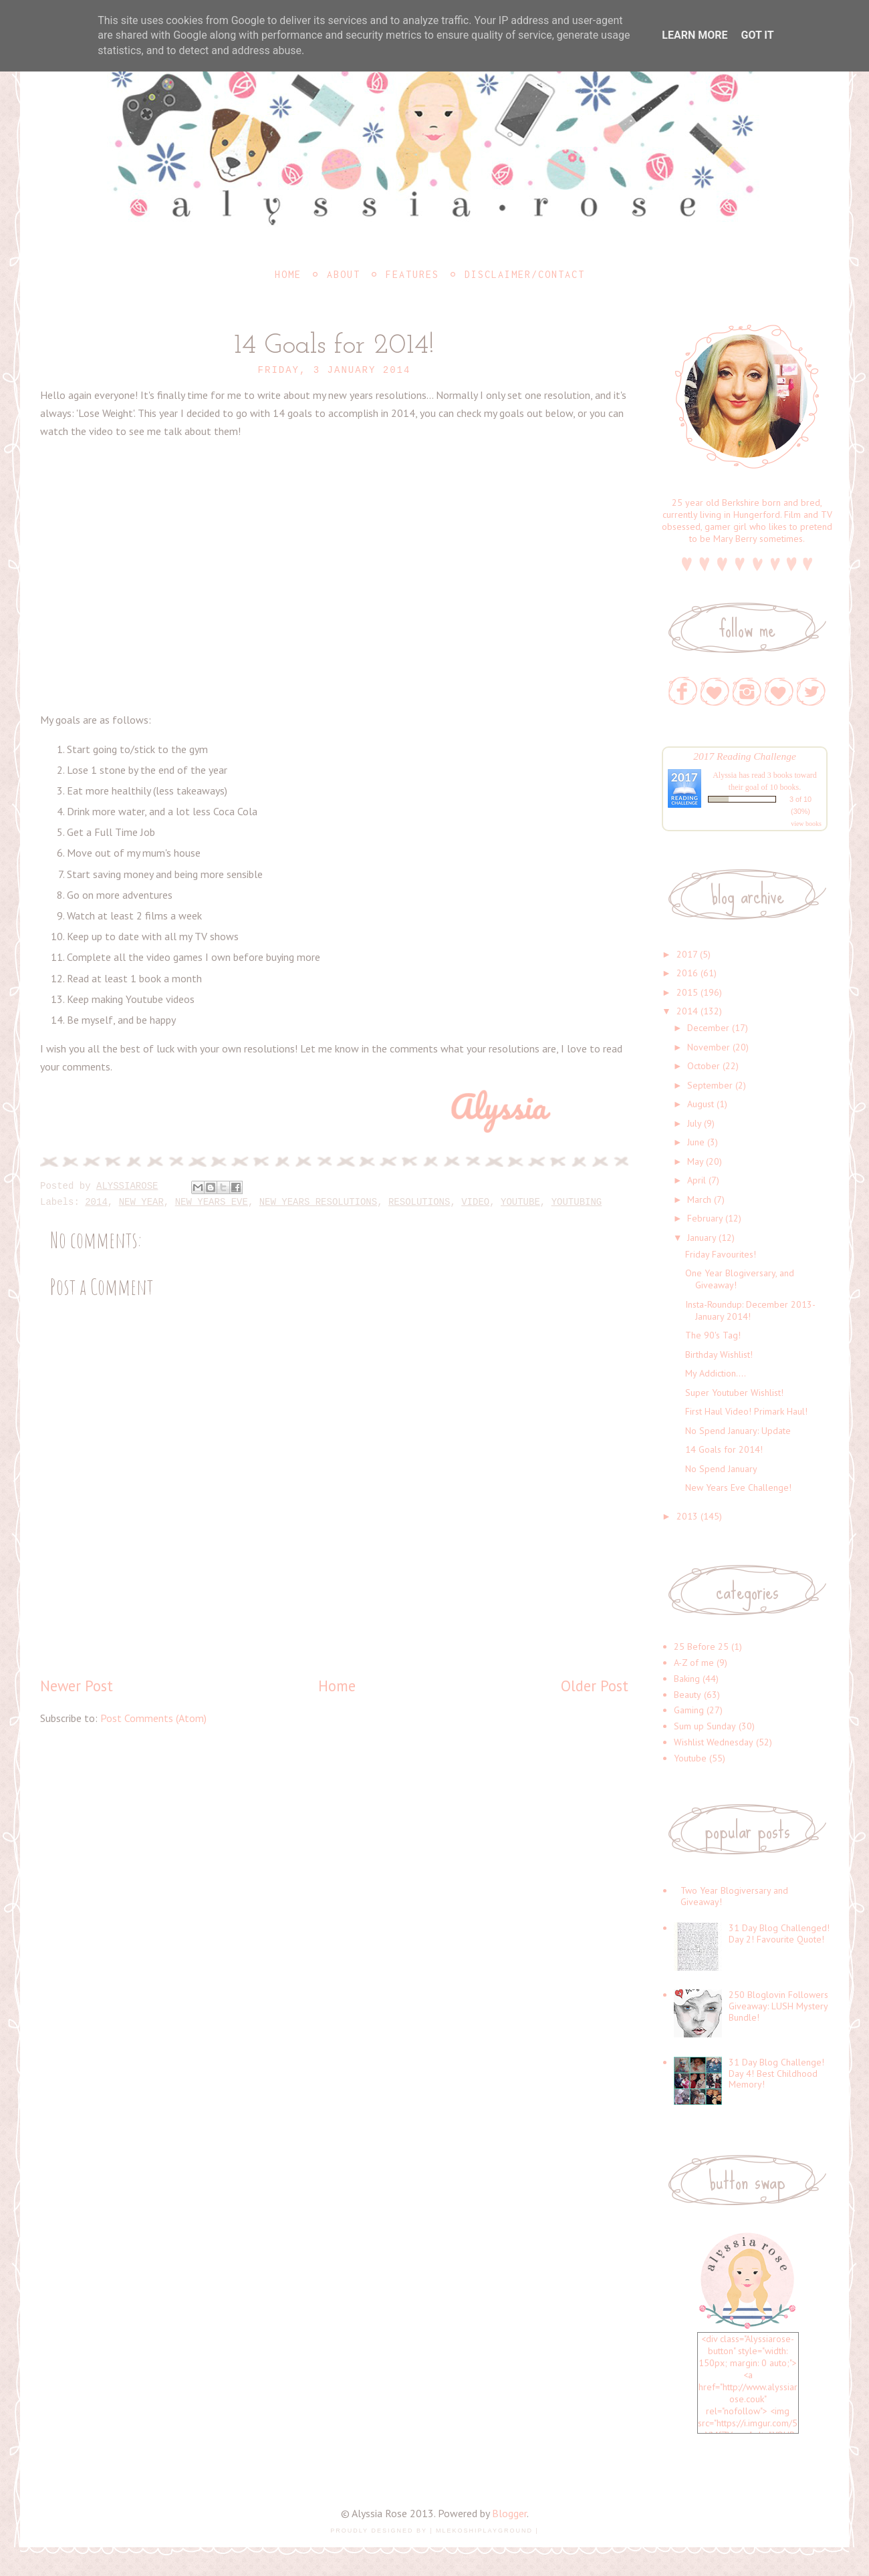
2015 (687, 992)
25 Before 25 (701, 1646)
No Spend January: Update (738, 1431)
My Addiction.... (715, 1373)
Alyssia (725, 775)
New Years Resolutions (318, 1202)
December (708, 1028)
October (703, 1066)
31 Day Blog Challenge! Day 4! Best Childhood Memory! (776, 2073)
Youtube (520, 1202)
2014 (96, 1202)
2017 (686, 954)
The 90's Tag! (713, 1335)
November (708, 1047)
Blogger (509, 2513)
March (699, 1199)
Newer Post (76, 1685)
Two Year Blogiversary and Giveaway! (734, 1896)
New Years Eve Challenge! (738, 1487)
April (696, 1180)
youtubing (576, 1202)
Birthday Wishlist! (719, 1354)
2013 (687, 1516)
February (705, 1218)
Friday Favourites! (720, 1254)
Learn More (694, 35)
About (343, 274)
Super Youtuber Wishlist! (734, 1393)
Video (475, 1202)
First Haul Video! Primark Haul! (746, 1411)
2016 (687, 973)
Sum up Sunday (705, 1726)
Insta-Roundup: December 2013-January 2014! (750, 1310)
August (700, 1104)
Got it (757, 35)
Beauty (687, 1695)
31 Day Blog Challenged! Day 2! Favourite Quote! (779, 1933)
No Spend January (721, 1469)
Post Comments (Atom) (153, 1718)
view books (806, 823)
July (694, 1123)
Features (412, 274)
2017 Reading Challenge (744, 756)
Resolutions (419, 1202)
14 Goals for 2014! (724, 1449)
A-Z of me (694, 1663)
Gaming (689, 1710)
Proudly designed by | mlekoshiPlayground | (434, 2530)
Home (288, 274)
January (701, 1238)
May (695, 1161)
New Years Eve (211, 1202)
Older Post (594, 1685)
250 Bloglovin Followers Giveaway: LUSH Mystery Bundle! (778, 2006)
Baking (687, 1679)
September (710, 1085)
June (696, 1142)
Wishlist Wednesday (713, 1742)
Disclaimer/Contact (525, 274)
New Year (141, 1202)
